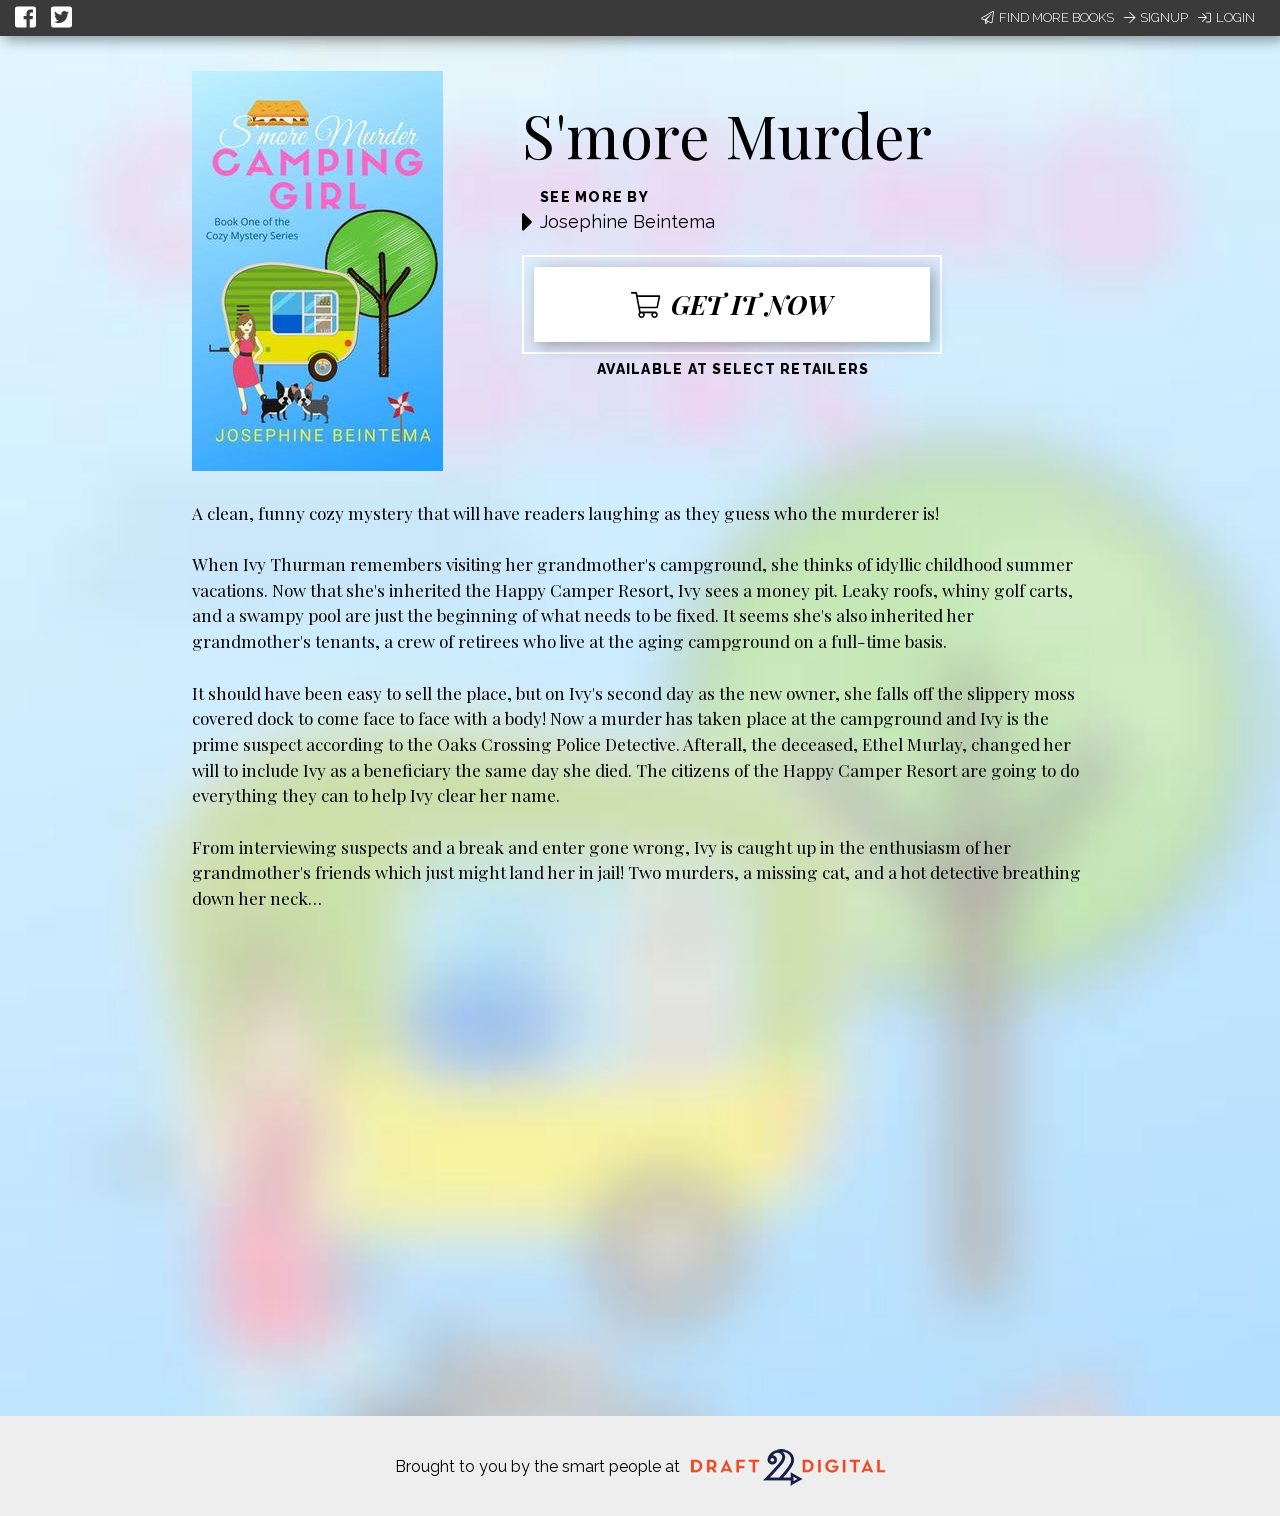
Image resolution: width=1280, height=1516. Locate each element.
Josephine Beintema (627, 221)
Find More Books (1047, 17)
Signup (1156, 17)
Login (1226, 17)
